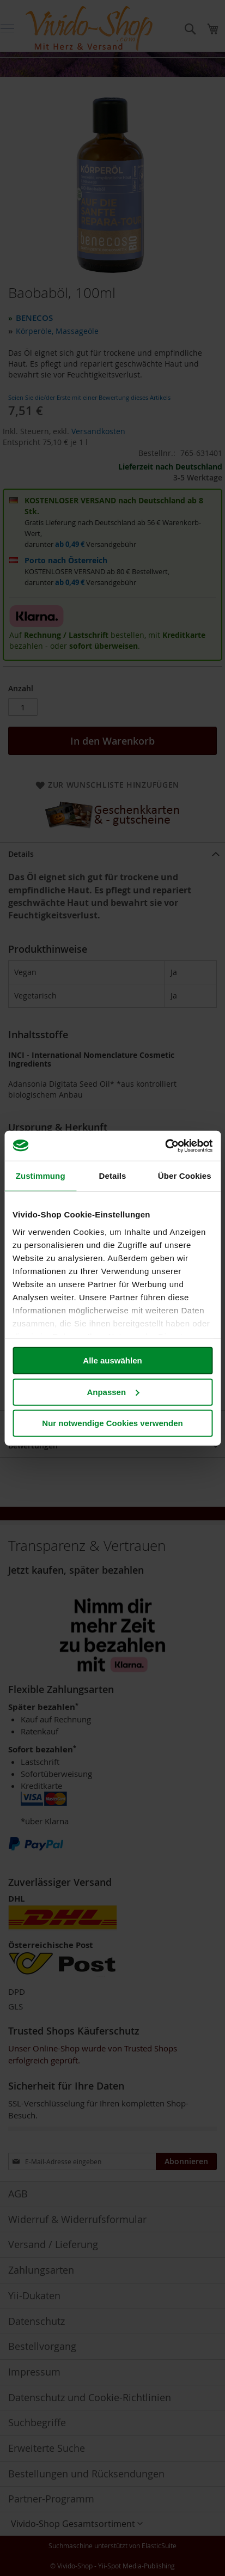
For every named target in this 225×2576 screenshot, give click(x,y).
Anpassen (113, 1391)
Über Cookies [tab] (184, 1175)
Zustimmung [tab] (40, 1175)
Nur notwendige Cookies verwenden (112, 1423)
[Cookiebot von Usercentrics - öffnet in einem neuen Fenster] (164, 1145)
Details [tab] (112, 1175)
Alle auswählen (112, 1360)
